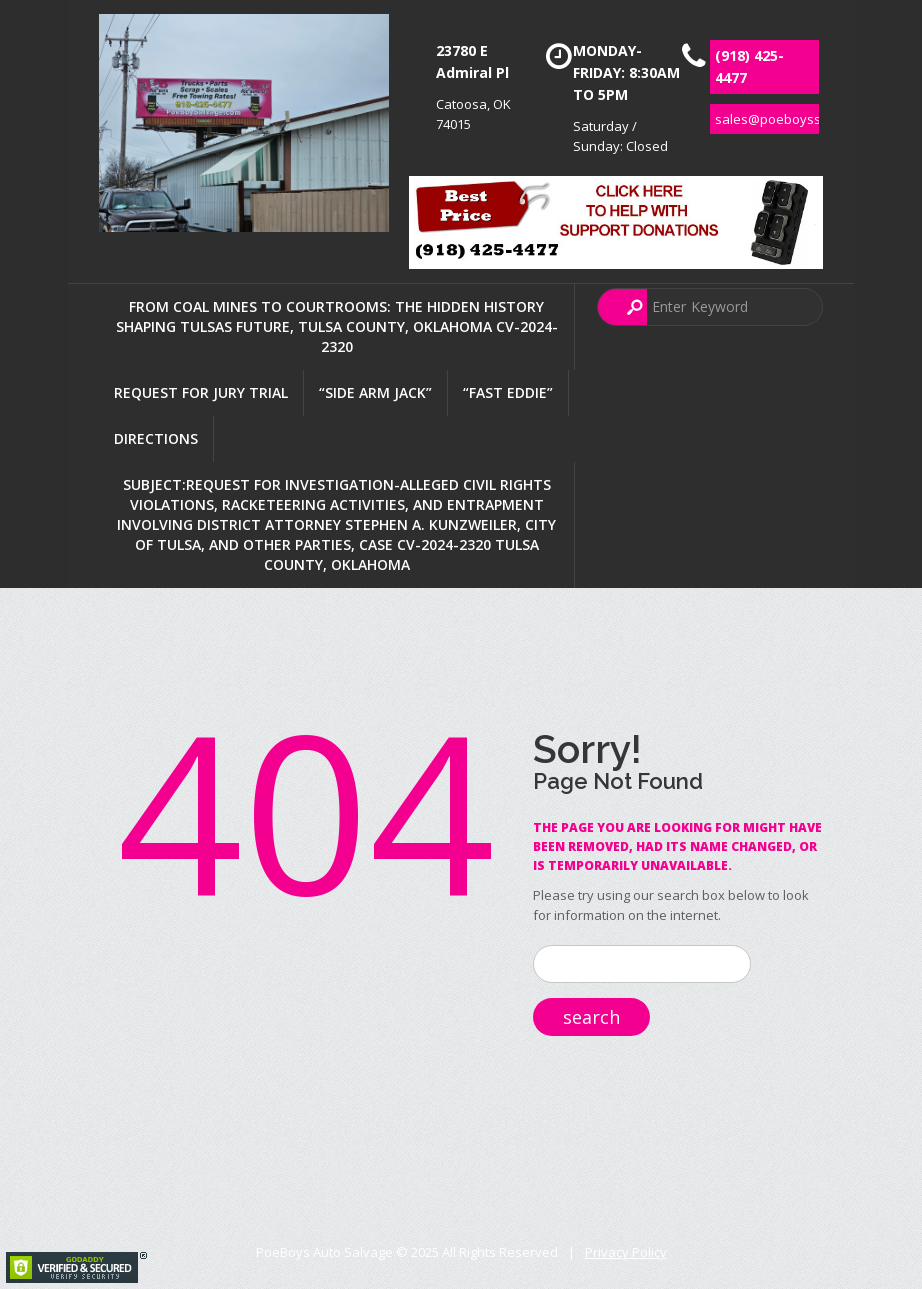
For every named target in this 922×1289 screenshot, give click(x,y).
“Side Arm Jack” (375, 392)
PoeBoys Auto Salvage (324, 1252)
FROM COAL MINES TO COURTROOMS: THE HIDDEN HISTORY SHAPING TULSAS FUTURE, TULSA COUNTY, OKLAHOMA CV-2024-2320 (337, 326)
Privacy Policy (626, 1252)
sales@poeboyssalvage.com (802, 119)
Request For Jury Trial (201, 392)
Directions (156, 438)
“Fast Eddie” (508, 392)
